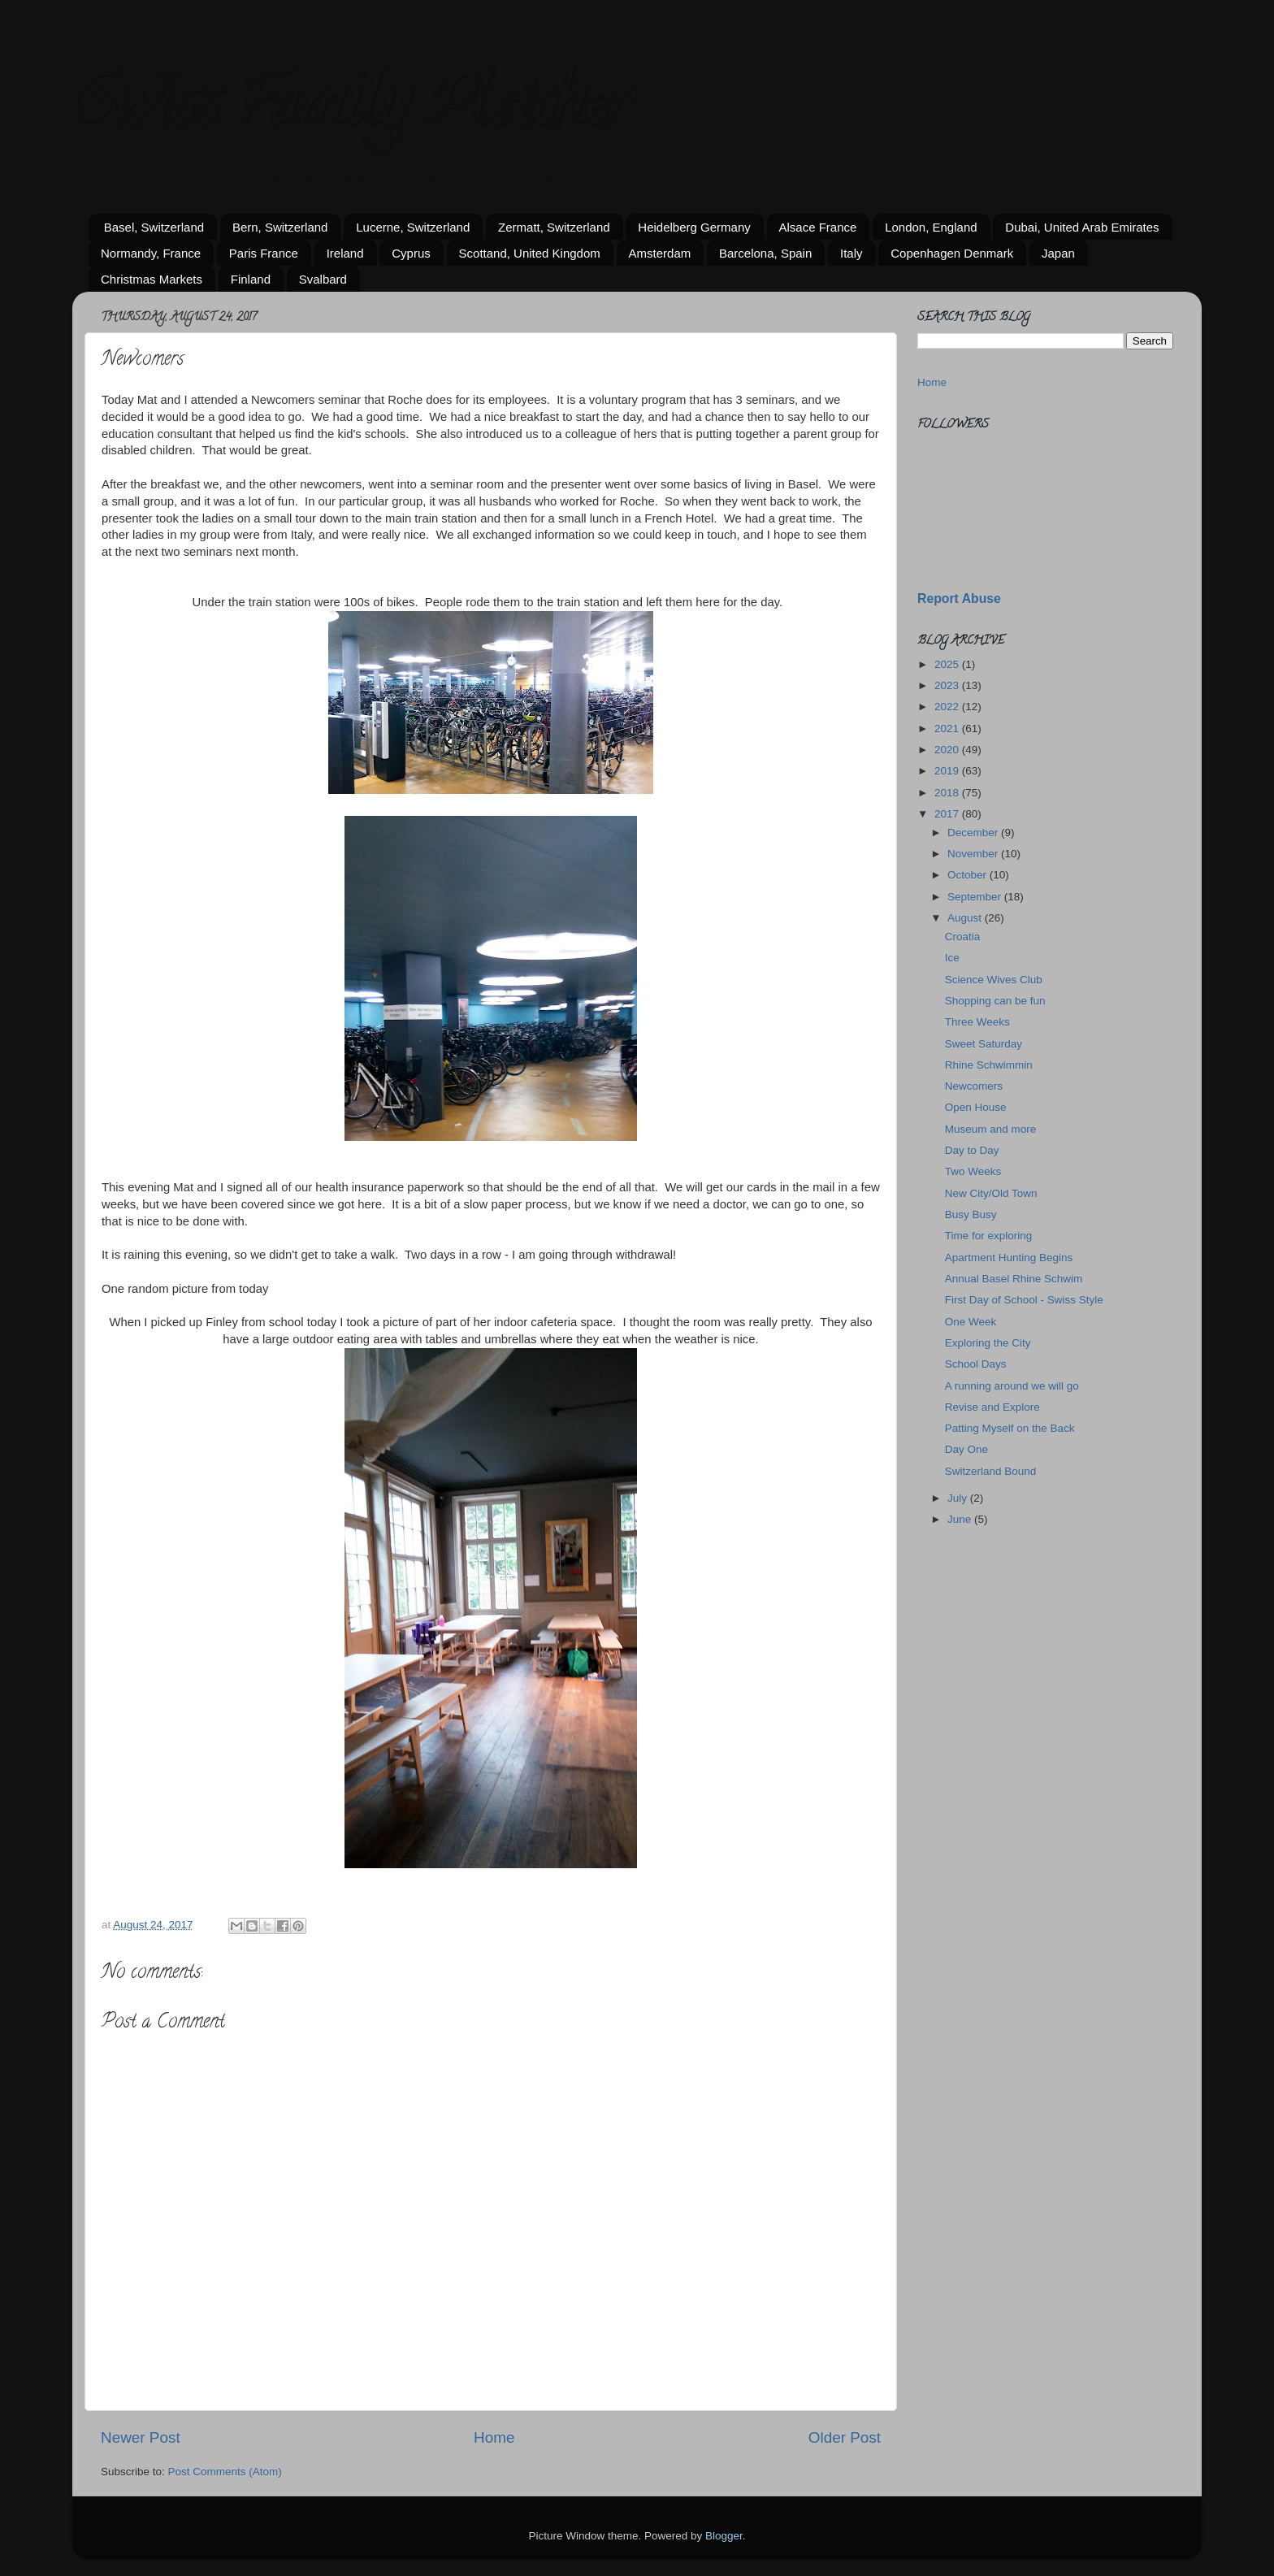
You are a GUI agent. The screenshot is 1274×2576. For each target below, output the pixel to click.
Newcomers (974, 1086)
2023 (948, 685)
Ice (952, 958)
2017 (948, 814)
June (960, 1519)
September (975, 897)
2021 (948, 728)
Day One (966, 1449)
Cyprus (411, 253)
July (958, 1498)
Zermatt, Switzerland (554, 227)
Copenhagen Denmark (951, 253)
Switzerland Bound (991, 1471)
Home (494, 2437)
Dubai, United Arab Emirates (1082, 227)
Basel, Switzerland (154, 227)
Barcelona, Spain (765, 253)
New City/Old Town (991, 1193)
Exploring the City (988, 1343)
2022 (948, 706)
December (974, 832)
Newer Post (140, 2437)
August (966, 918)
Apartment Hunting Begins (1009, 1257)
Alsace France (818, 227)
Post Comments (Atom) (225, 2471)
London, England (931, 227)
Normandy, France (151, 253)
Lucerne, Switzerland (413, 227)
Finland (251, 279)
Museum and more (991, 1129)
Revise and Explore (992, 1407)
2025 (948, 664)
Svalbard (323, 279)
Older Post (844, 2437)
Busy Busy (971, 1214)
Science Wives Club (993, 980)
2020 (948, 750)
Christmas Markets (151, 279)
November (974, 854)
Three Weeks (977, 1022)
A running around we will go (1012, 1386)
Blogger (724, 2536)
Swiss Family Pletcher (351, 109)
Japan (1058, 253)
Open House (976, 1107)
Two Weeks (973, 1171)
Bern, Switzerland (280, 227)
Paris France (263, 253)
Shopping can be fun (995, 1001)
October (968, 875)
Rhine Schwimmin (989, 1065)
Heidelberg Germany (694, 227)
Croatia (963, 936)
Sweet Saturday (983, 1044)
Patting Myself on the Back (1010, 1428)
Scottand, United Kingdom (529, 253)
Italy (851, 253)
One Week (971, 1322)
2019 (948, 771)
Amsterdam (660, 253)
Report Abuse (959, 598)
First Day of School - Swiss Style (1024, 1300)
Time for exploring (989, 1235)
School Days (976, 1364)
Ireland (345, 253)
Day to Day (972, 1150)
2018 (948, 793)
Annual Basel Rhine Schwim (1014, 1279)
